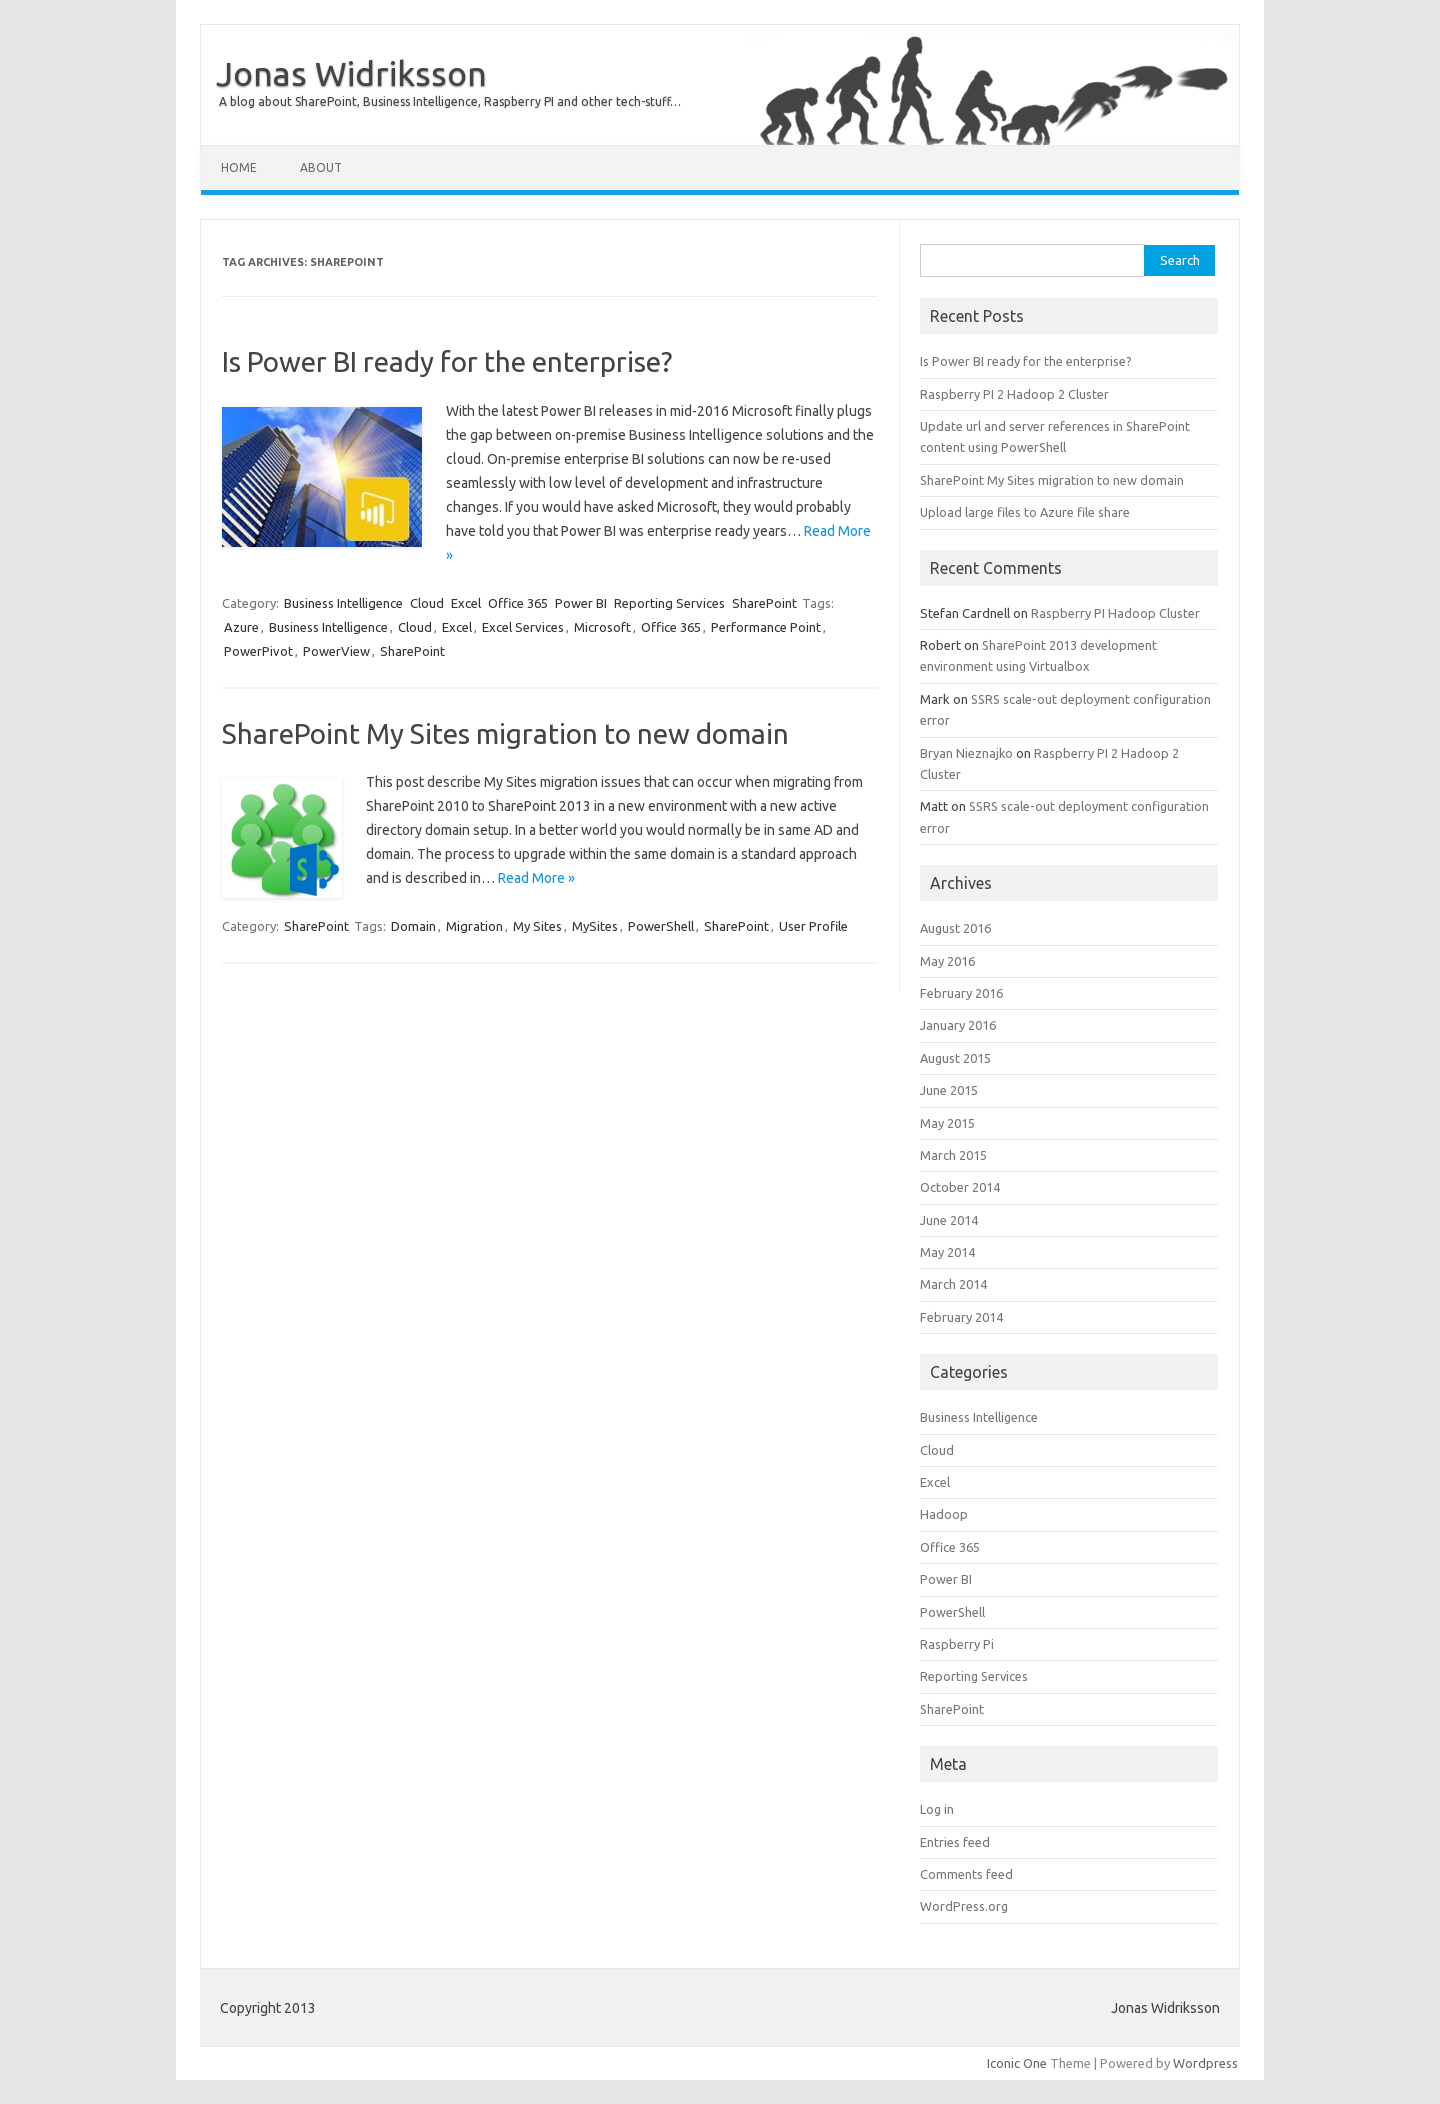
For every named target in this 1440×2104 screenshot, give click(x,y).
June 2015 (949, 1090)
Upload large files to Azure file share (1025, 512)
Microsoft (602, 627)
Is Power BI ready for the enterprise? (447, 361)
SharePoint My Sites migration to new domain (505, 733)
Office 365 (518, 603)
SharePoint (764, 603)
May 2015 (947, 1123)
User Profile (813, 926)
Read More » (536, 878)
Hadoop (944, 1514)
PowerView (336, 651)
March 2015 (953, 1155)
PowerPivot (258, 651)
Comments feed (966, 1874)
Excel (466, 603)
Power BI (581, 603)
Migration (474, 926)
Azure (241, 627)
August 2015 (955, 1058)
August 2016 (955, 928)
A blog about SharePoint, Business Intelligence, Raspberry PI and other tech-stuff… (450, 101)
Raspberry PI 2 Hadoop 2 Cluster (1014, 394)
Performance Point (766, 627)
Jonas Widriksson (351, 73)
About (321, 167)
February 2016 (961, 993)
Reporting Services (669, 603)
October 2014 (960, 1187)
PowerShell (661, 926)
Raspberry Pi (957, 1644)
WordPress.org (964, 1906)
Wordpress (1205, 2063)
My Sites (537, 926)
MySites (595, 926)
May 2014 (947, 1252)
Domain (413, 926)
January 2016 (958, 1025)
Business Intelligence (343, 603)
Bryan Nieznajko (966, 753)
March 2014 (953, 1284)
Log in (937, 1809)
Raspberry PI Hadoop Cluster (1115, 613)
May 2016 (947, 961)
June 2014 (949, 1220)
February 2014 (961, 1317)
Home (239, 167)
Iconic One (1017, 2063)
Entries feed (955, 1842)
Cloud (427, 603)
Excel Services (523, 627)
